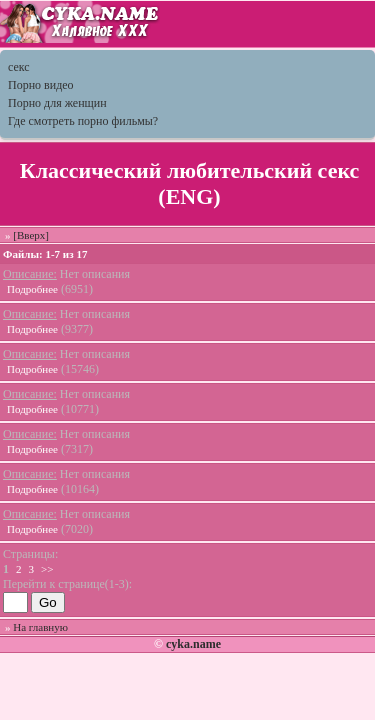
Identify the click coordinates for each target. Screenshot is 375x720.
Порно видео (41, 85)
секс (19, 67)
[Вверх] (31, 235)
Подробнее (32, 289)
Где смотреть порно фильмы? (83, 121)
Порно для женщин (57, 103)
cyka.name (193, 644)
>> (47, 569)
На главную (40, 627)
